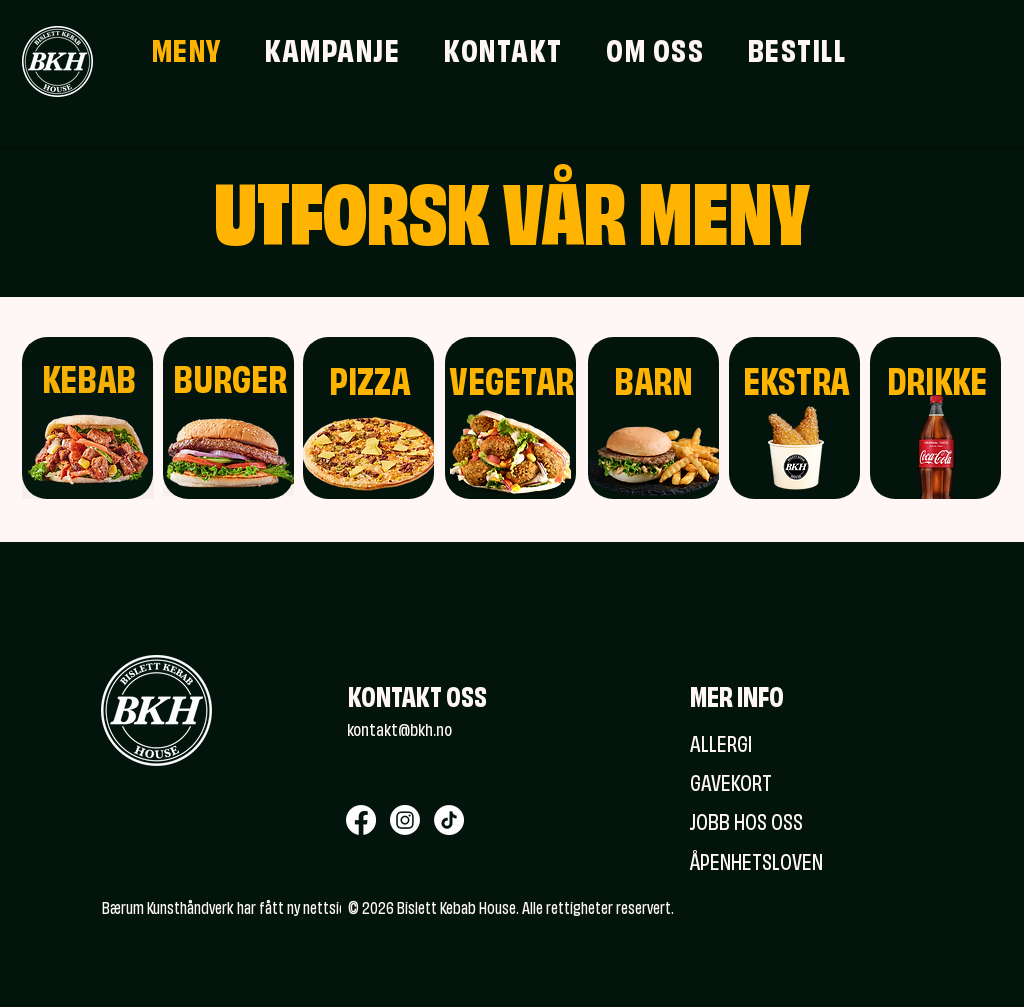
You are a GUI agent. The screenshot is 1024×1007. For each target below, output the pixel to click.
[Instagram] (405, 820)
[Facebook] (361, 820)
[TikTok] (449, 820)
